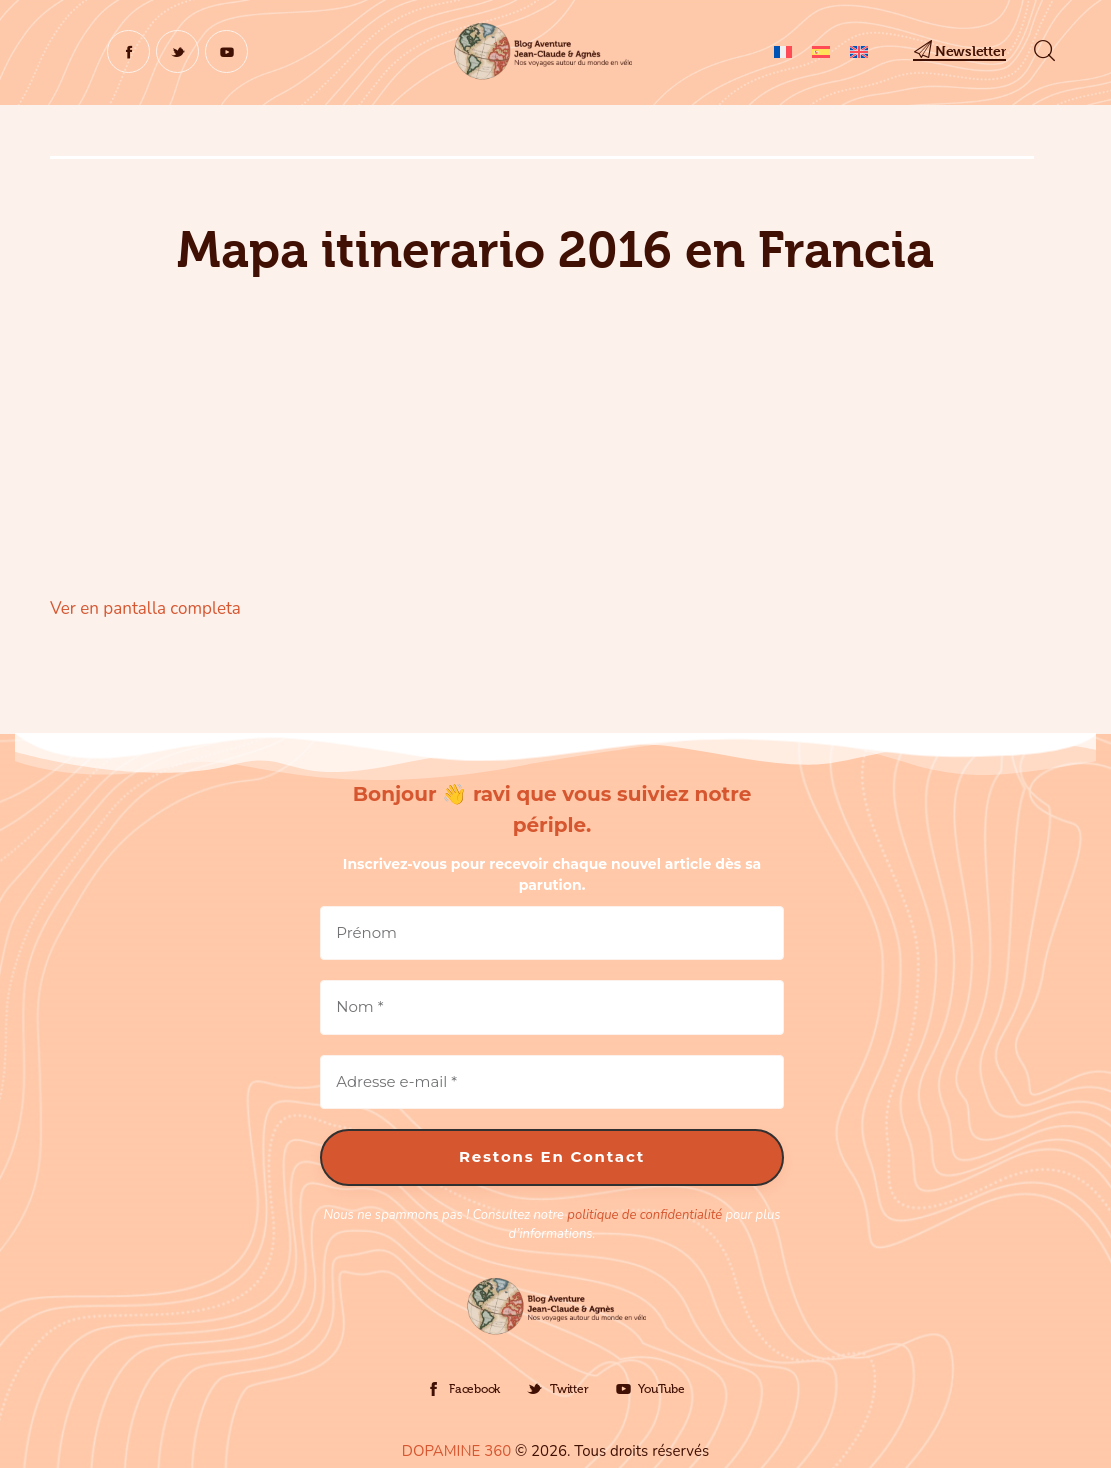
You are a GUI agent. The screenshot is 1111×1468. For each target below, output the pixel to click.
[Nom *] (552, 1007)
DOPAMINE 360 (456, 1451)
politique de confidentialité (644, 1215)
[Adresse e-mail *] (552, 1082)
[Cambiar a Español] (821, 51)
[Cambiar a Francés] (783, 51)
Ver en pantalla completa (145, 608)
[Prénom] (552, 933)
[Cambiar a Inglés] (859, 51)
